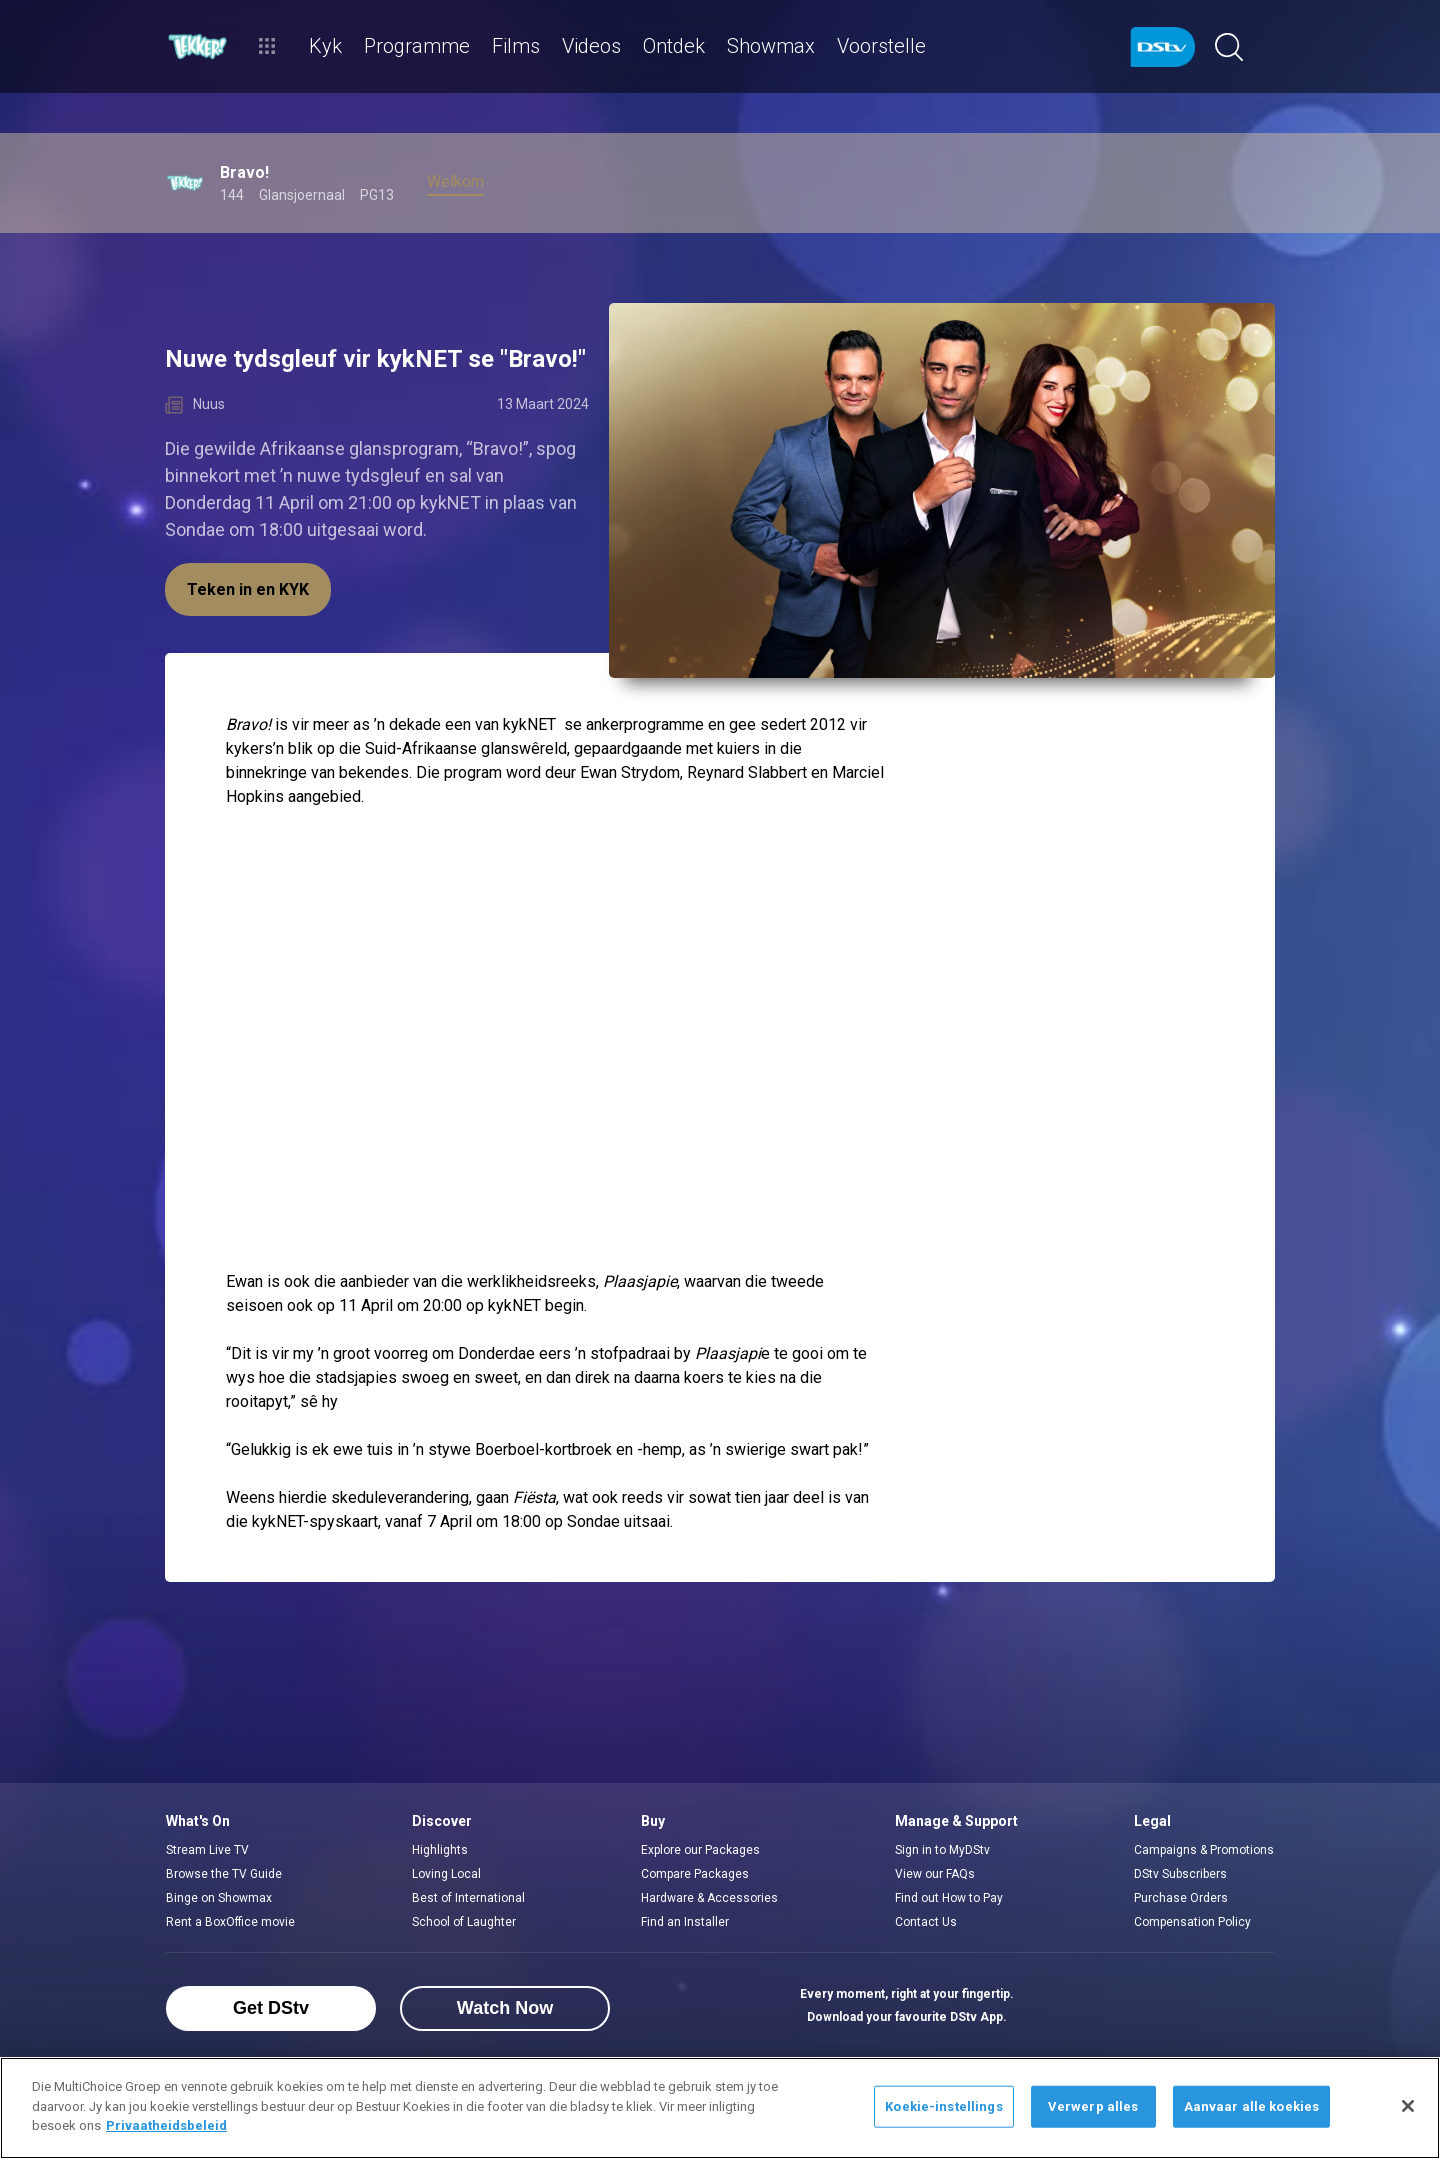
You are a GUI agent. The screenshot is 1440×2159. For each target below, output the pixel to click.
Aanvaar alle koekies (1252, 2106)
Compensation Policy (1192, 1922)
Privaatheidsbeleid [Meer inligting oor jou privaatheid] (166, 2125)
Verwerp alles (1093, 2106)
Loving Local (446, 1874)
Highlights (440, 1850)
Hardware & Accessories (709, 1898)
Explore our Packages (700, 1850)
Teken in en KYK (248, 589)
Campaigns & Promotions (1204, 1850)
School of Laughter (464, 1922)
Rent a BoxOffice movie (230, 1922)
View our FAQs (935, 1874)
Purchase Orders (1181, 1898)
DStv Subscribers (1180, 1874)
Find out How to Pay (949, 1898)
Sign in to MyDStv (942, 1850)
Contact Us (926, 1922)
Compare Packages (695, 1874)
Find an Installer (685, 1922)
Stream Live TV (207, 1850)
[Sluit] (1408, 2106)
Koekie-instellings (943, 2106)
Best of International (468, 1898)
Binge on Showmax (219, 1898)
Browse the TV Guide (224, 1874)
